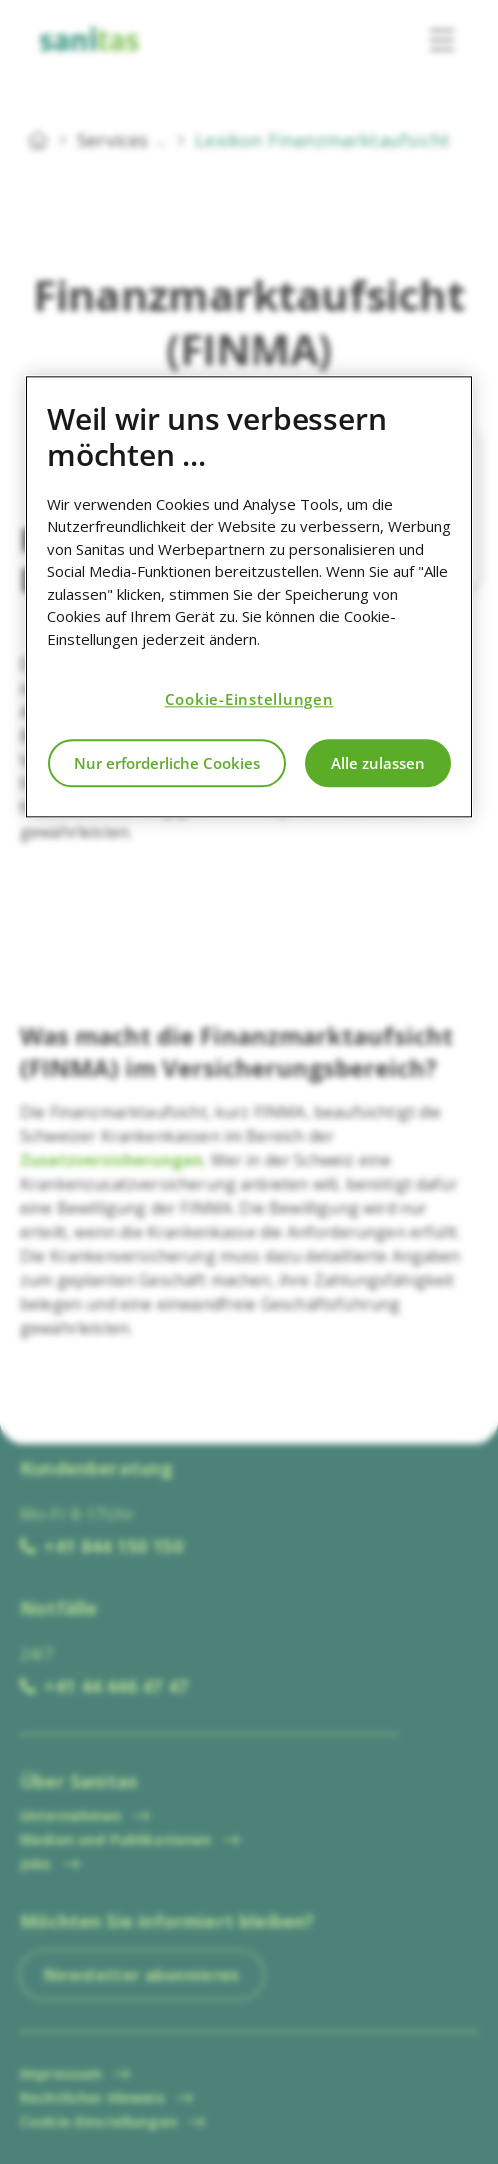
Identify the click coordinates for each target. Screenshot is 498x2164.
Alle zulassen (378, 763)
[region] (249, 596)
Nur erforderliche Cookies (167, 763)
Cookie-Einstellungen (249, 699)
